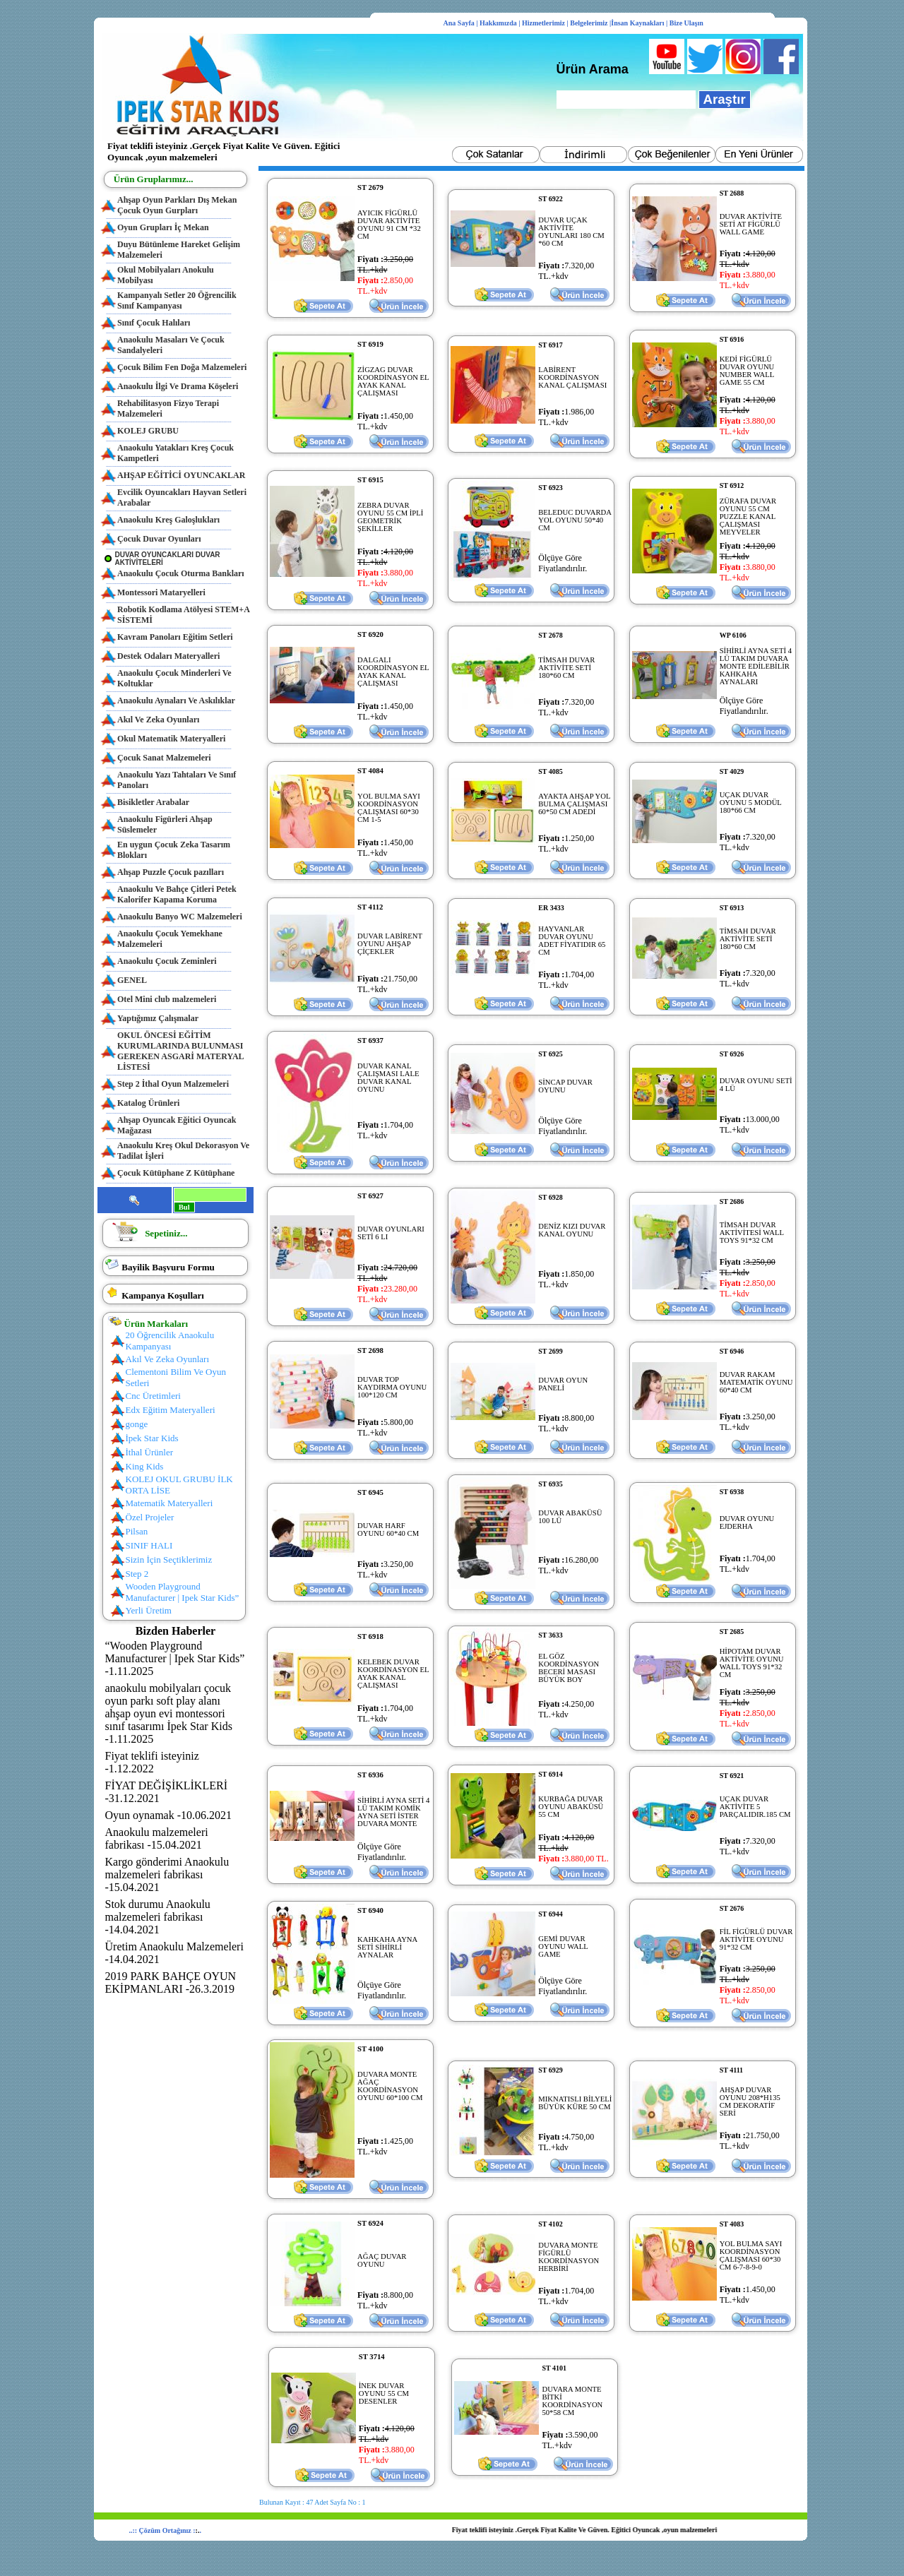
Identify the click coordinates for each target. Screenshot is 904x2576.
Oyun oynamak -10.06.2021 (168, 1815)
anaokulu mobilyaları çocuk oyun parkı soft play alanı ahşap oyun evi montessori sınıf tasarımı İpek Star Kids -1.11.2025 (168, 1713)
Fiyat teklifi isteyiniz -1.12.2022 (152, 1762)
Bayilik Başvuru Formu (167, 1267)
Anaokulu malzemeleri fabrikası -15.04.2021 (156, 1838)
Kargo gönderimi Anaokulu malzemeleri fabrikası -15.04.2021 (167, 1874)
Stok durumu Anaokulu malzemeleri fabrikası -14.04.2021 (157, 1917)
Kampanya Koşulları (162, 1295)
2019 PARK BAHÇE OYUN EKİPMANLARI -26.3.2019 (171, 1982)
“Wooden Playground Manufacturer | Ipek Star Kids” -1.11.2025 (175, 1658)
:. (198, 2530)
